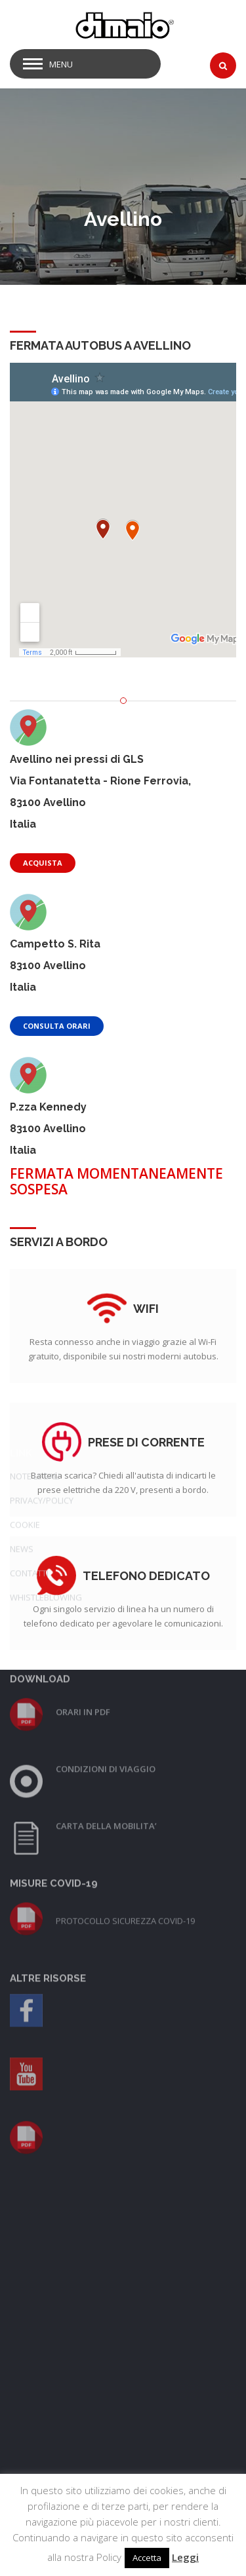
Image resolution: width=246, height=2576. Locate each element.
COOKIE (25, 1305)
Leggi (185, 2557)
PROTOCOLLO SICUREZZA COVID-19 (125, 1701)
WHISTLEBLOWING (46, 1378)
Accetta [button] (147, 2558)
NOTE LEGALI (35, 1256)
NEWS (21, 1329)
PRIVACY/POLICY (41, 1281)
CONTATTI (29, 1353)
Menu (61, 64)
